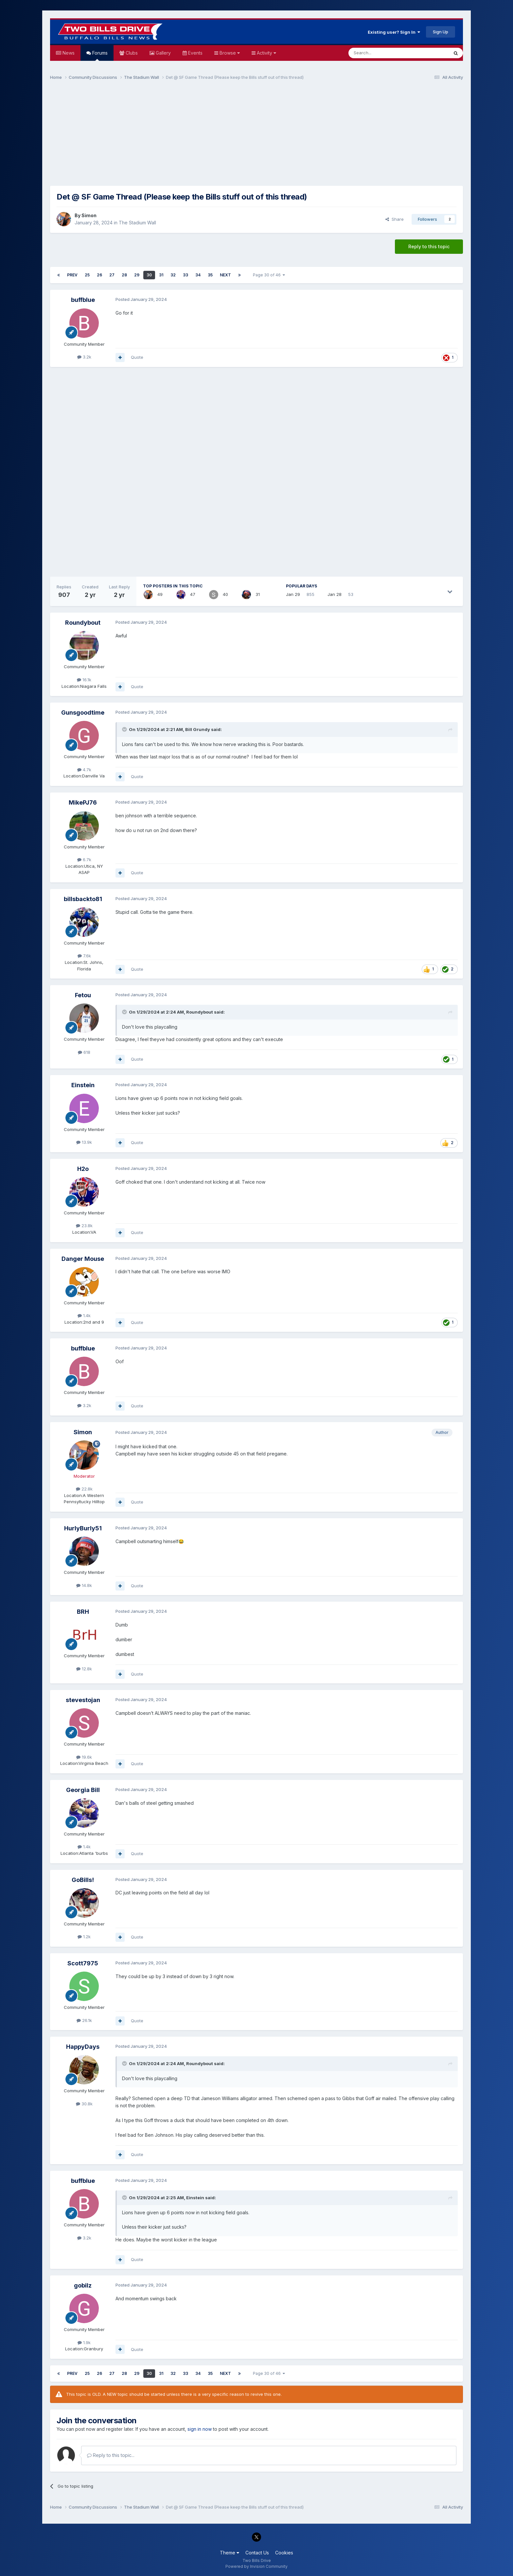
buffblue (83, 299)
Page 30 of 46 (269, 274)
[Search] (381, 53)
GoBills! (83, 1879)
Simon (89, 215)
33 (185, 274)
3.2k (84, 356)
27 (112, 274)
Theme (229, 2552)
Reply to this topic (429, 246)
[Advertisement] (256, 136)
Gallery (162, 53)
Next (225, 274)
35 (210, 274)
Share (394, 219)
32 (173, 274)
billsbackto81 (83, 899)
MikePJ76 (83, 802)
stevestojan (83, 1700)
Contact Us (257, 2552)
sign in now (199, 2429)
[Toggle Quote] (125, 729)
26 (99, 274)
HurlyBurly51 (83, 1528)
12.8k (84, 1668)
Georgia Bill (83, 1789)
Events (195, 53)
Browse (229, 53)
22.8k (84, 1488)
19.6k (84, 1757)
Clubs (131, 53)
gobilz (83, 2285)
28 (124, 274)
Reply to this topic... (110, 2455)
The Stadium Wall (137, 222)
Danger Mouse (83, 1258)
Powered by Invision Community (256, 2566)
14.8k (84, 1585)
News (68, 53)
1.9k (84, 2342)
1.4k (84, 1315)
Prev (72, 274)
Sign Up (440, 31)
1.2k (84, 1936)
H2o (83, 1168)
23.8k (84, 1225)
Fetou (83, 995)
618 (84, 1052)
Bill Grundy (197, 729)
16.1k (84, 679)
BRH (83, 1611)
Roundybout (82, 622)
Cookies (284, 2552)
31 (161, 274)
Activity (266, 53)
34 (198, 274)
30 (149, 274)
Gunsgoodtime (82, 712)
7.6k (84, 955)
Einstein (83, 1085)
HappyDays (82, 2046)
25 (87, 274)
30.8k (84, 2103)
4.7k (84, 769)
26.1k (84, 2020)
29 (136, 274)
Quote (137, 357)
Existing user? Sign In (394, 32)
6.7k (84, 859)
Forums (99, 55)
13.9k (84, 1142)
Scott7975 (82, 1963)
